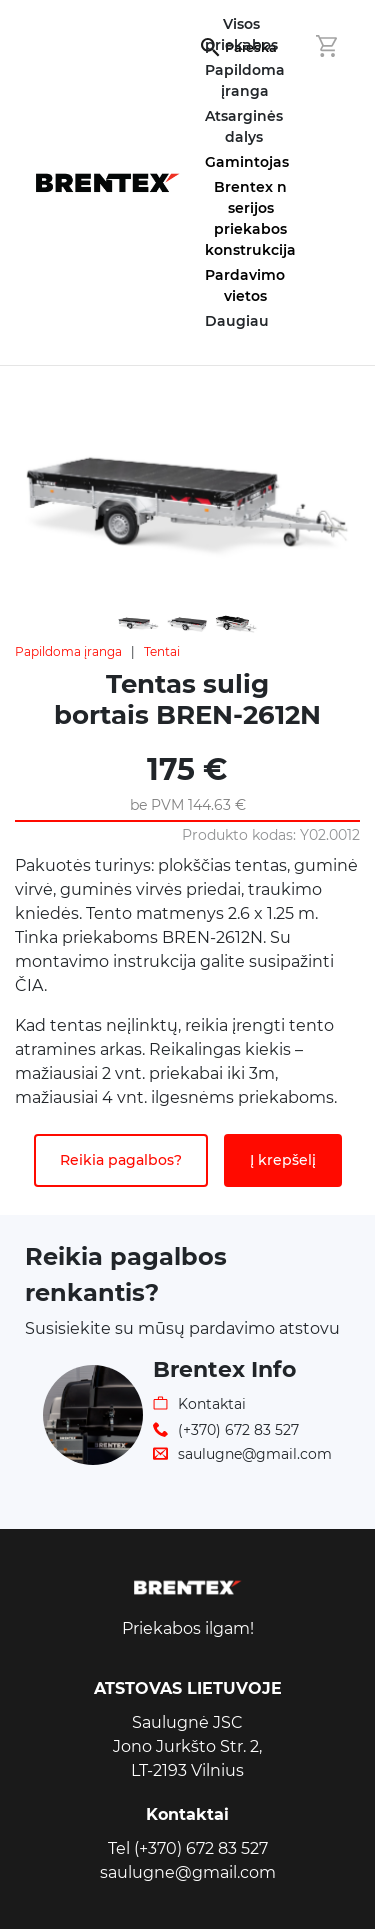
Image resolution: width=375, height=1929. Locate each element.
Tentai (162, 651)
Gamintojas (247, 162)
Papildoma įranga (68, 651)
